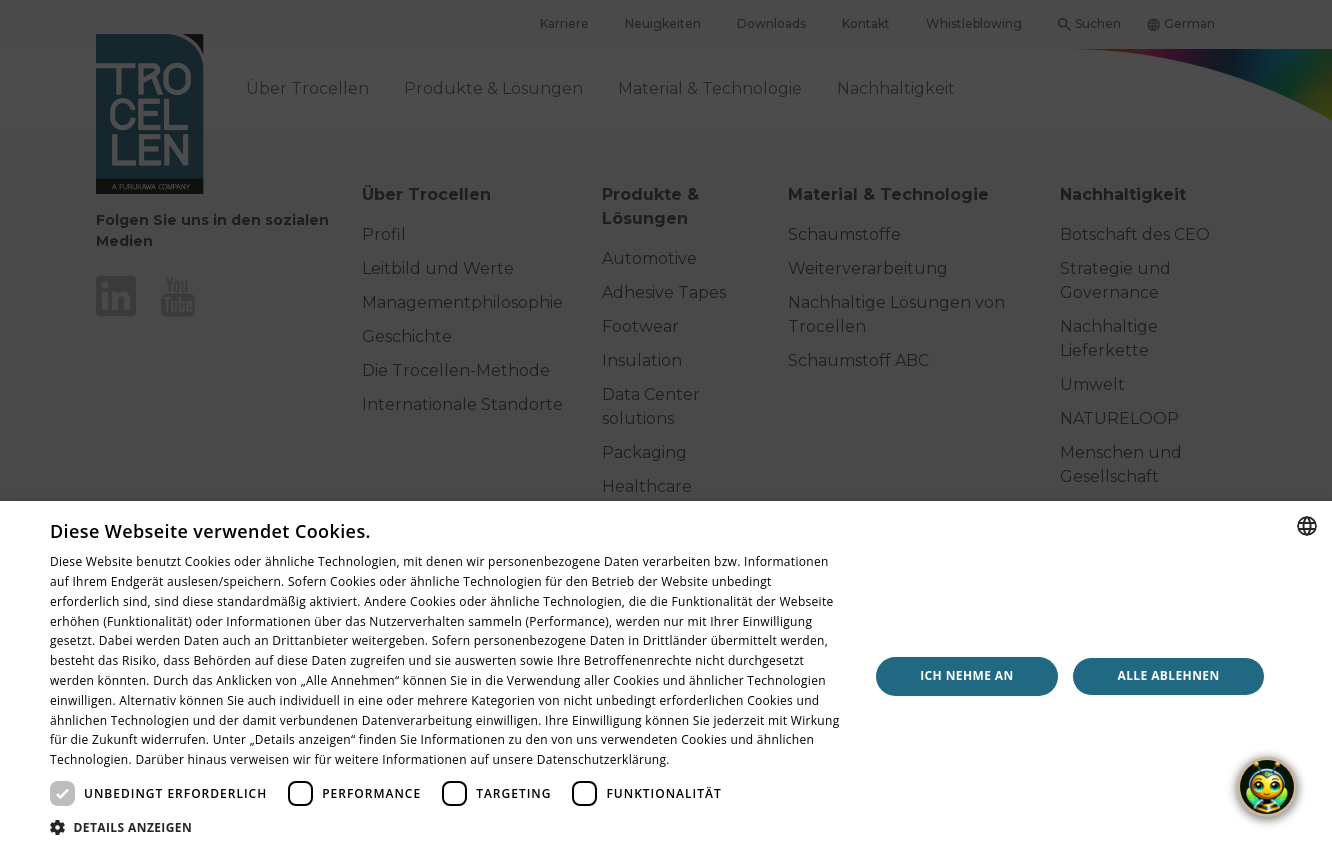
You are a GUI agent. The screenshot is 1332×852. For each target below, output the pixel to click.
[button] (447, 827)
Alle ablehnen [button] (1168, 675)
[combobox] (1307, 526)
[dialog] (666, 676)
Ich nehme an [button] (967, 675)
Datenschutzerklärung (602, 759)
